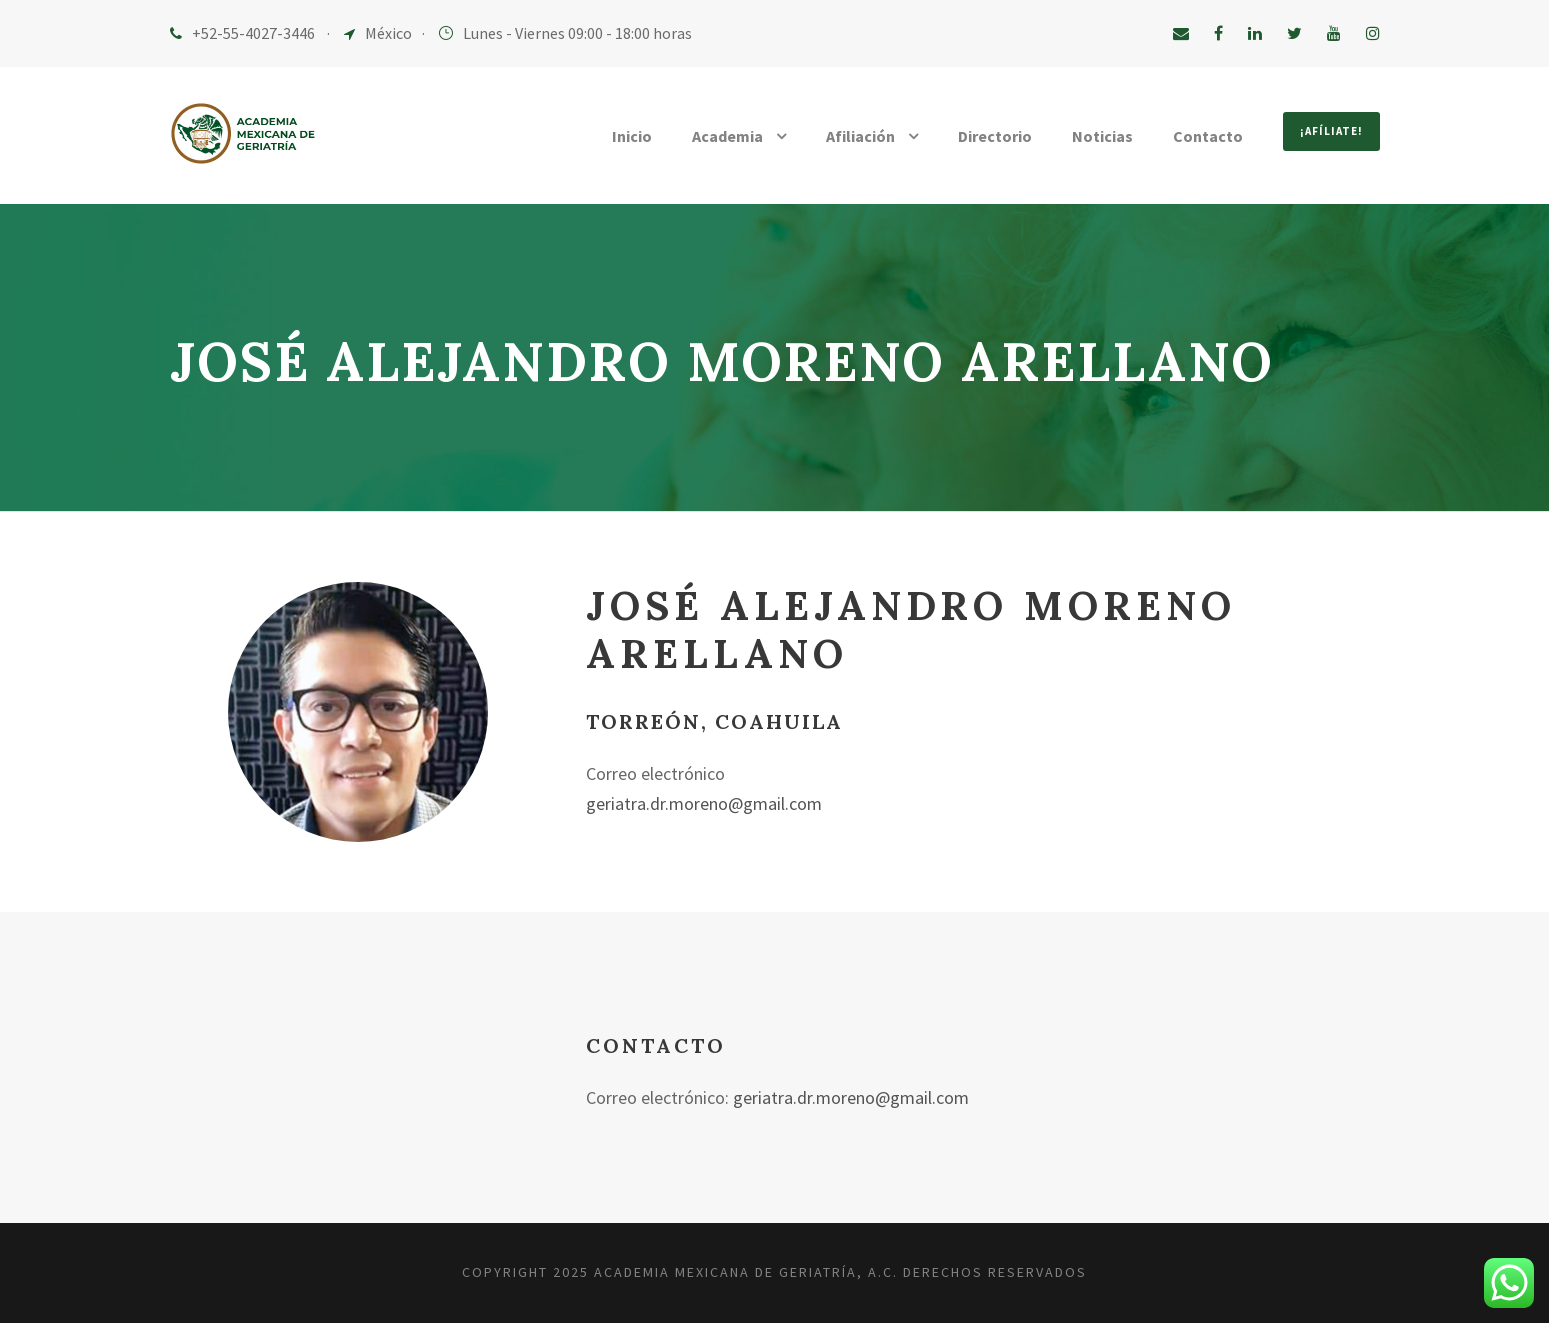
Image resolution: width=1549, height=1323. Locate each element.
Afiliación (853, 136)
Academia (717, 136)
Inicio (618, 136)
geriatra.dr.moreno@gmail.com (709, 804)
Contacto (1204, 136)
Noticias (1099, 136)
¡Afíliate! (1329, 131)
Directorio (990, 136)
